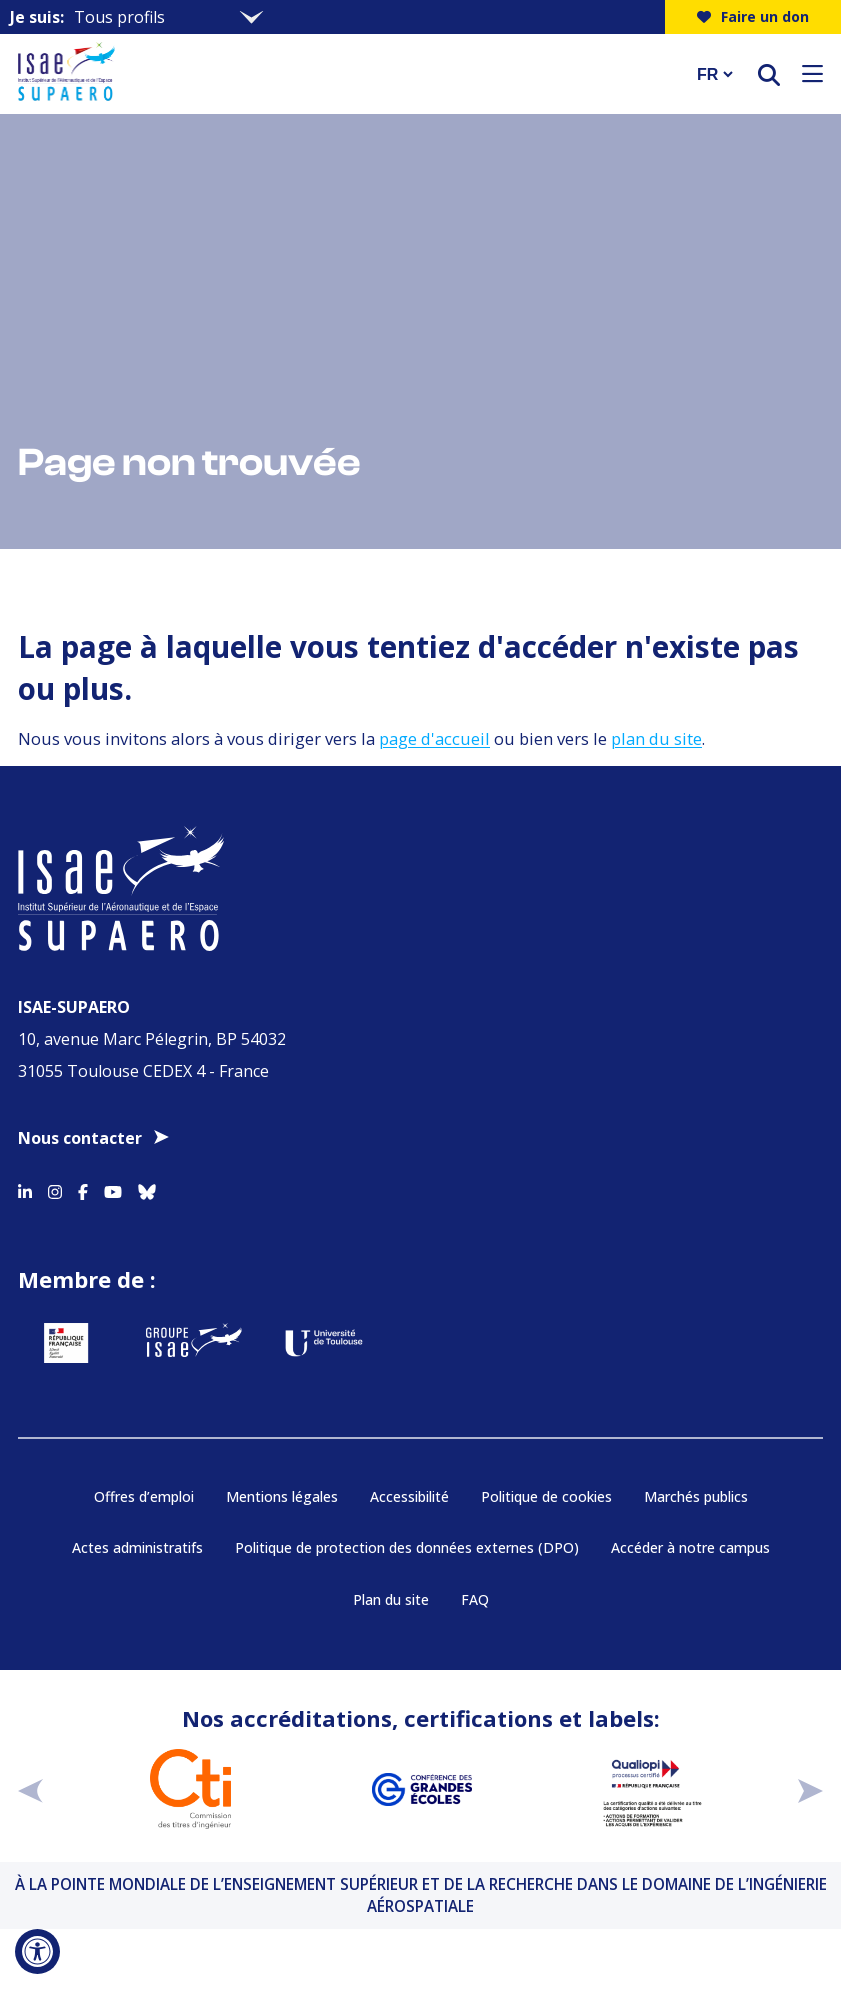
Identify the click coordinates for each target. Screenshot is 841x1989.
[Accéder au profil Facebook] (83, 1188)
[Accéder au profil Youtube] (113, 1188)
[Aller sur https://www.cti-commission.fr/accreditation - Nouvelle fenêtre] (190, 1789)
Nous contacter (80, 1138)
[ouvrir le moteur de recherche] (769, 74)
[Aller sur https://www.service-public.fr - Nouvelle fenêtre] (66, 1343)
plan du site (656, 738)
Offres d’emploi (144, 1496)
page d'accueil (434, 738)
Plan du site (391, 1599)
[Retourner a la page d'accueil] (344, 74)
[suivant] (810, 1789)
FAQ (475, 1599)
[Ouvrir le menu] (812, 74)
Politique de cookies (546, 1496)
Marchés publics (696, 1496)
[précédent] (30, 1789)
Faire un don (753, 16)
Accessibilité (409, 1496)
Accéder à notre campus (690, 1547)
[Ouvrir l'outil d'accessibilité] (37, 1951)
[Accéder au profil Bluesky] (147, 1188)
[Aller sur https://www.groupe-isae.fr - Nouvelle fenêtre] (194, 1343)
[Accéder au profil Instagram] (55, 1188)
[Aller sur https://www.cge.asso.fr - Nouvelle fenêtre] (421, 1789)
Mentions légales (282, 1496)
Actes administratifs (137, 1547)
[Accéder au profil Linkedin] (25, 1188)
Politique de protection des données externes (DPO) (407, 1547)
